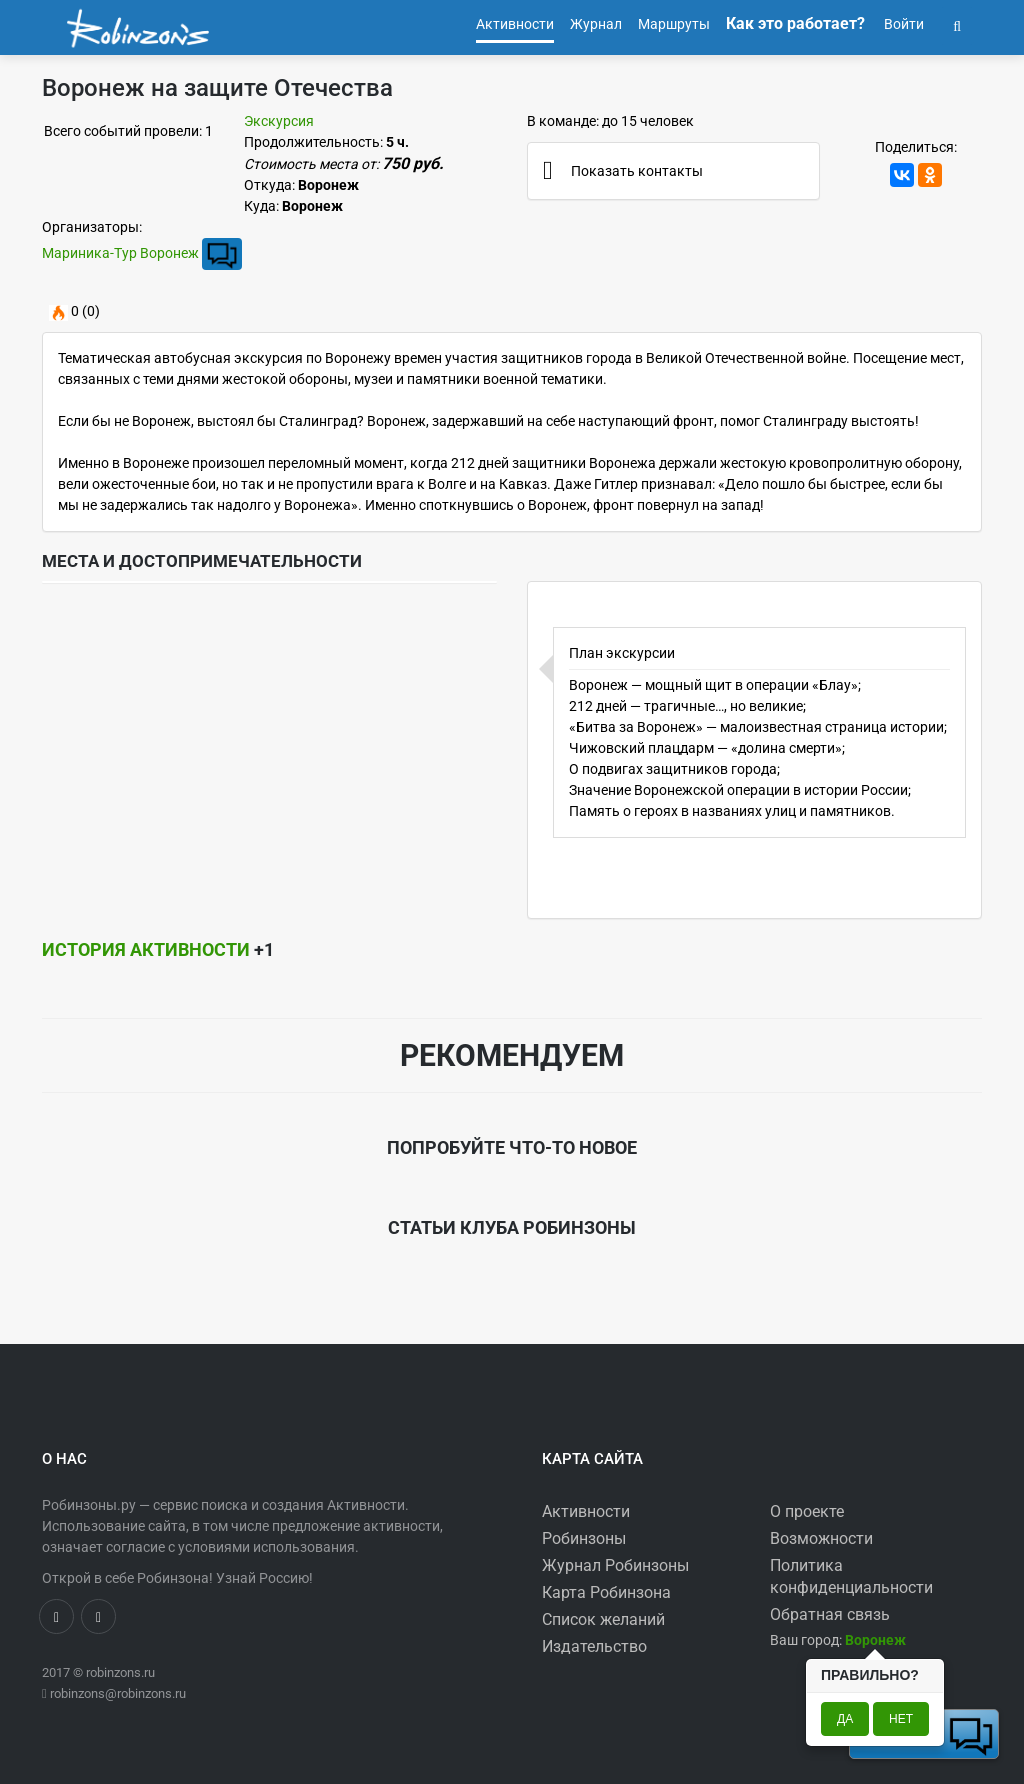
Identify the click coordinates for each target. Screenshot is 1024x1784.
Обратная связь (830, 1614)
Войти (902, 24)
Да (845, 1719)
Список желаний (603, 1619)
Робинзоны (584, 1538)
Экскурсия (279, 121)
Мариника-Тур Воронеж (120, 253)
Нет (901, 1719)
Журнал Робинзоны (615, 1565)
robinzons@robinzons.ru (118, 1693)
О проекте (807, 1511)
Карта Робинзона (606, 1592)
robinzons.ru (120, 1672)
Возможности (821, 1538)
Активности (586, 1511)
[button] (957, 24)
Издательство (594, 1646)
